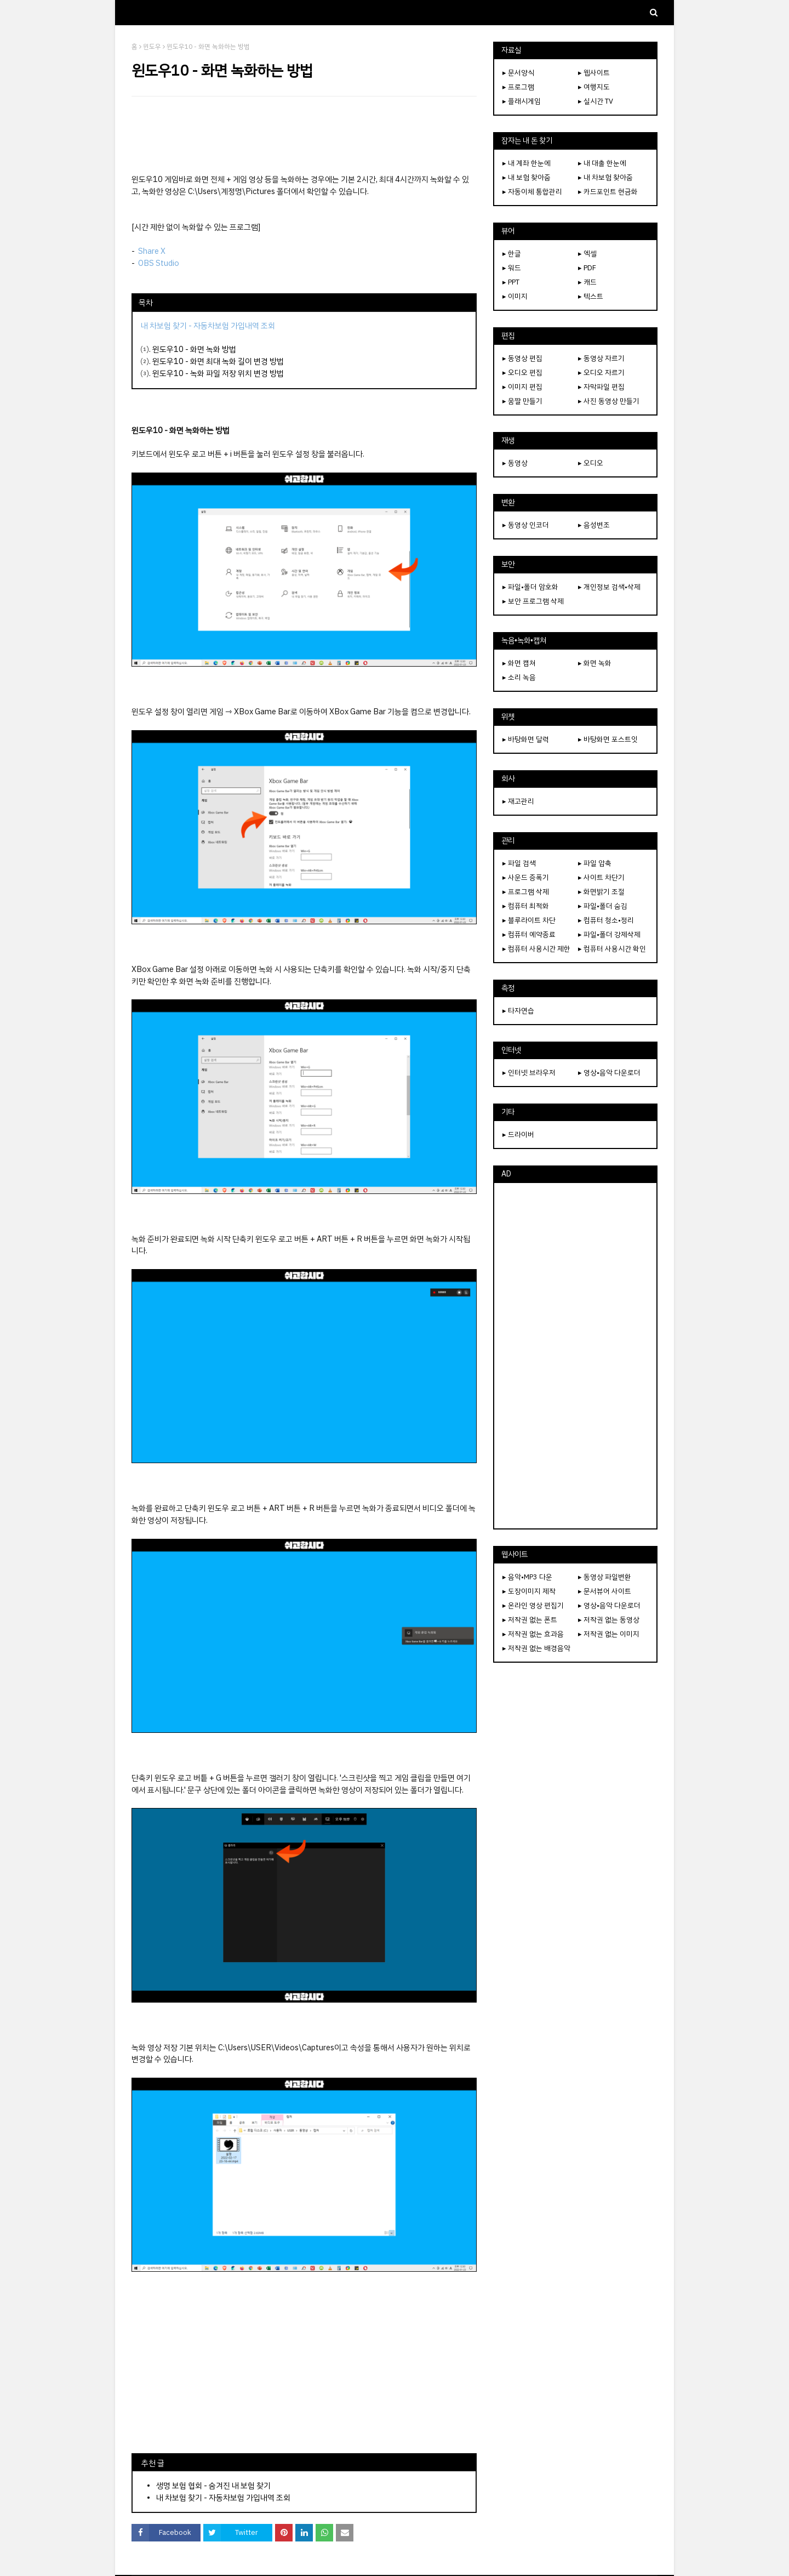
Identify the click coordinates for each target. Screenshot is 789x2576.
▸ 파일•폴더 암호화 (530, 587)
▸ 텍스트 (590, 296)
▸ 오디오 (590, 463)
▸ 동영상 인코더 (525, 525)
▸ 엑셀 (587, 253)
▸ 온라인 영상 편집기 (533, 1605)
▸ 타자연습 (518, 1010)
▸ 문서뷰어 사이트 (604, 1591)
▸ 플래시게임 (521, 101)
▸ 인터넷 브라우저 (529, 1072)
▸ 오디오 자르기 (601, 372)
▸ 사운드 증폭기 (525, 877)
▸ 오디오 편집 (522, 372)
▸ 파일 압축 (594, 863)
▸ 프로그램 (518, 87)
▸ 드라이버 (518, 1134)
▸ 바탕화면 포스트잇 (608, 739)
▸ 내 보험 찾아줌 (526, 177)
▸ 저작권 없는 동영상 (608, 1619)
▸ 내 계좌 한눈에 (526, 163)
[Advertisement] (304, 134)
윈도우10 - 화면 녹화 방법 (194, 349)
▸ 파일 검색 (519, 863)
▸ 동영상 (515, 463)
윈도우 (152, 47)
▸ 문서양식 (518, 72)
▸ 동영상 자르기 (601, 358)
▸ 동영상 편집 (522, 358)
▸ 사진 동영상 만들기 (608, 401)
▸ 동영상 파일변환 (604, 1577)
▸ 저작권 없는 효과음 (533, 1634)
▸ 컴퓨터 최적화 (525, 906)
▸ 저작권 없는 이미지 (608, 1634)
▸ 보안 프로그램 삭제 (533, 601)
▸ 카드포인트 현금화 (608, 191)
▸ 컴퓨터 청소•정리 (606, 920)
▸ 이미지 (515, 296)
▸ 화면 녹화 (594, 663)
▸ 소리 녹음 (519, 677)
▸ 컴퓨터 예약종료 (529, 934)
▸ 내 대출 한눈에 (602, 163)
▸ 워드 (511, 268)
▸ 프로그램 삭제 (525, 891)
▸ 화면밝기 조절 (601, 891)
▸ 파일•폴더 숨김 (602, 906)
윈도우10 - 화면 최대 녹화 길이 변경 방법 (218, 361)
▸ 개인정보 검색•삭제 (609, 587)
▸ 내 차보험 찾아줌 (605, 177)
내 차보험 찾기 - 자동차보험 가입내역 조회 (223, 2498)
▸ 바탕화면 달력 (525, 739)
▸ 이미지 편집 (522, 387)
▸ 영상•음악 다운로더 (609, 1072)
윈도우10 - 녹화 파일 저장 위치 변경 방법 (218, 373)
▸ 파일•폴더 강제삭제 (609, 934)
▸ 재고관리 (518, 801)
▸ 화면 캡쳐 (519, 663)
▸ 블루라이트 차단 (529, 920)
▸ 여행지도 (594, 87)
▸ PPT (510, 282)
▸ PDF (587, 268)
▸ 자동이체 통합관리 (532, 191)
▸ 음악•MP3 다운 (527, 1577)
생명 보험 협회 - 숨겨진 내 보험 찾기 (213, 2486)
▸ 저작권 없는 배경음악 (536, 1648)
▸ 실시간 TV (595, 101)
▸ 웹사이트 (594, 72)
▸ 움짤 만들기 (522, 401)
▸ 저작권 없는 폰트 (529, 1619)
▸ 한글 (511, 253)
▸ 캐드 (587, 282)
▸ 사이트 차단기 (601, 877)
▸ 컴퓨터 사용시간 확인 (612, 948)
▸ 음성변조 (594, 525)
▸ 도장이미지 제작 (529, 1591)
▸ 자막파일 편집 (601, 387)
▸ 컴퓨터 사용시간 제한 (536, 948)
